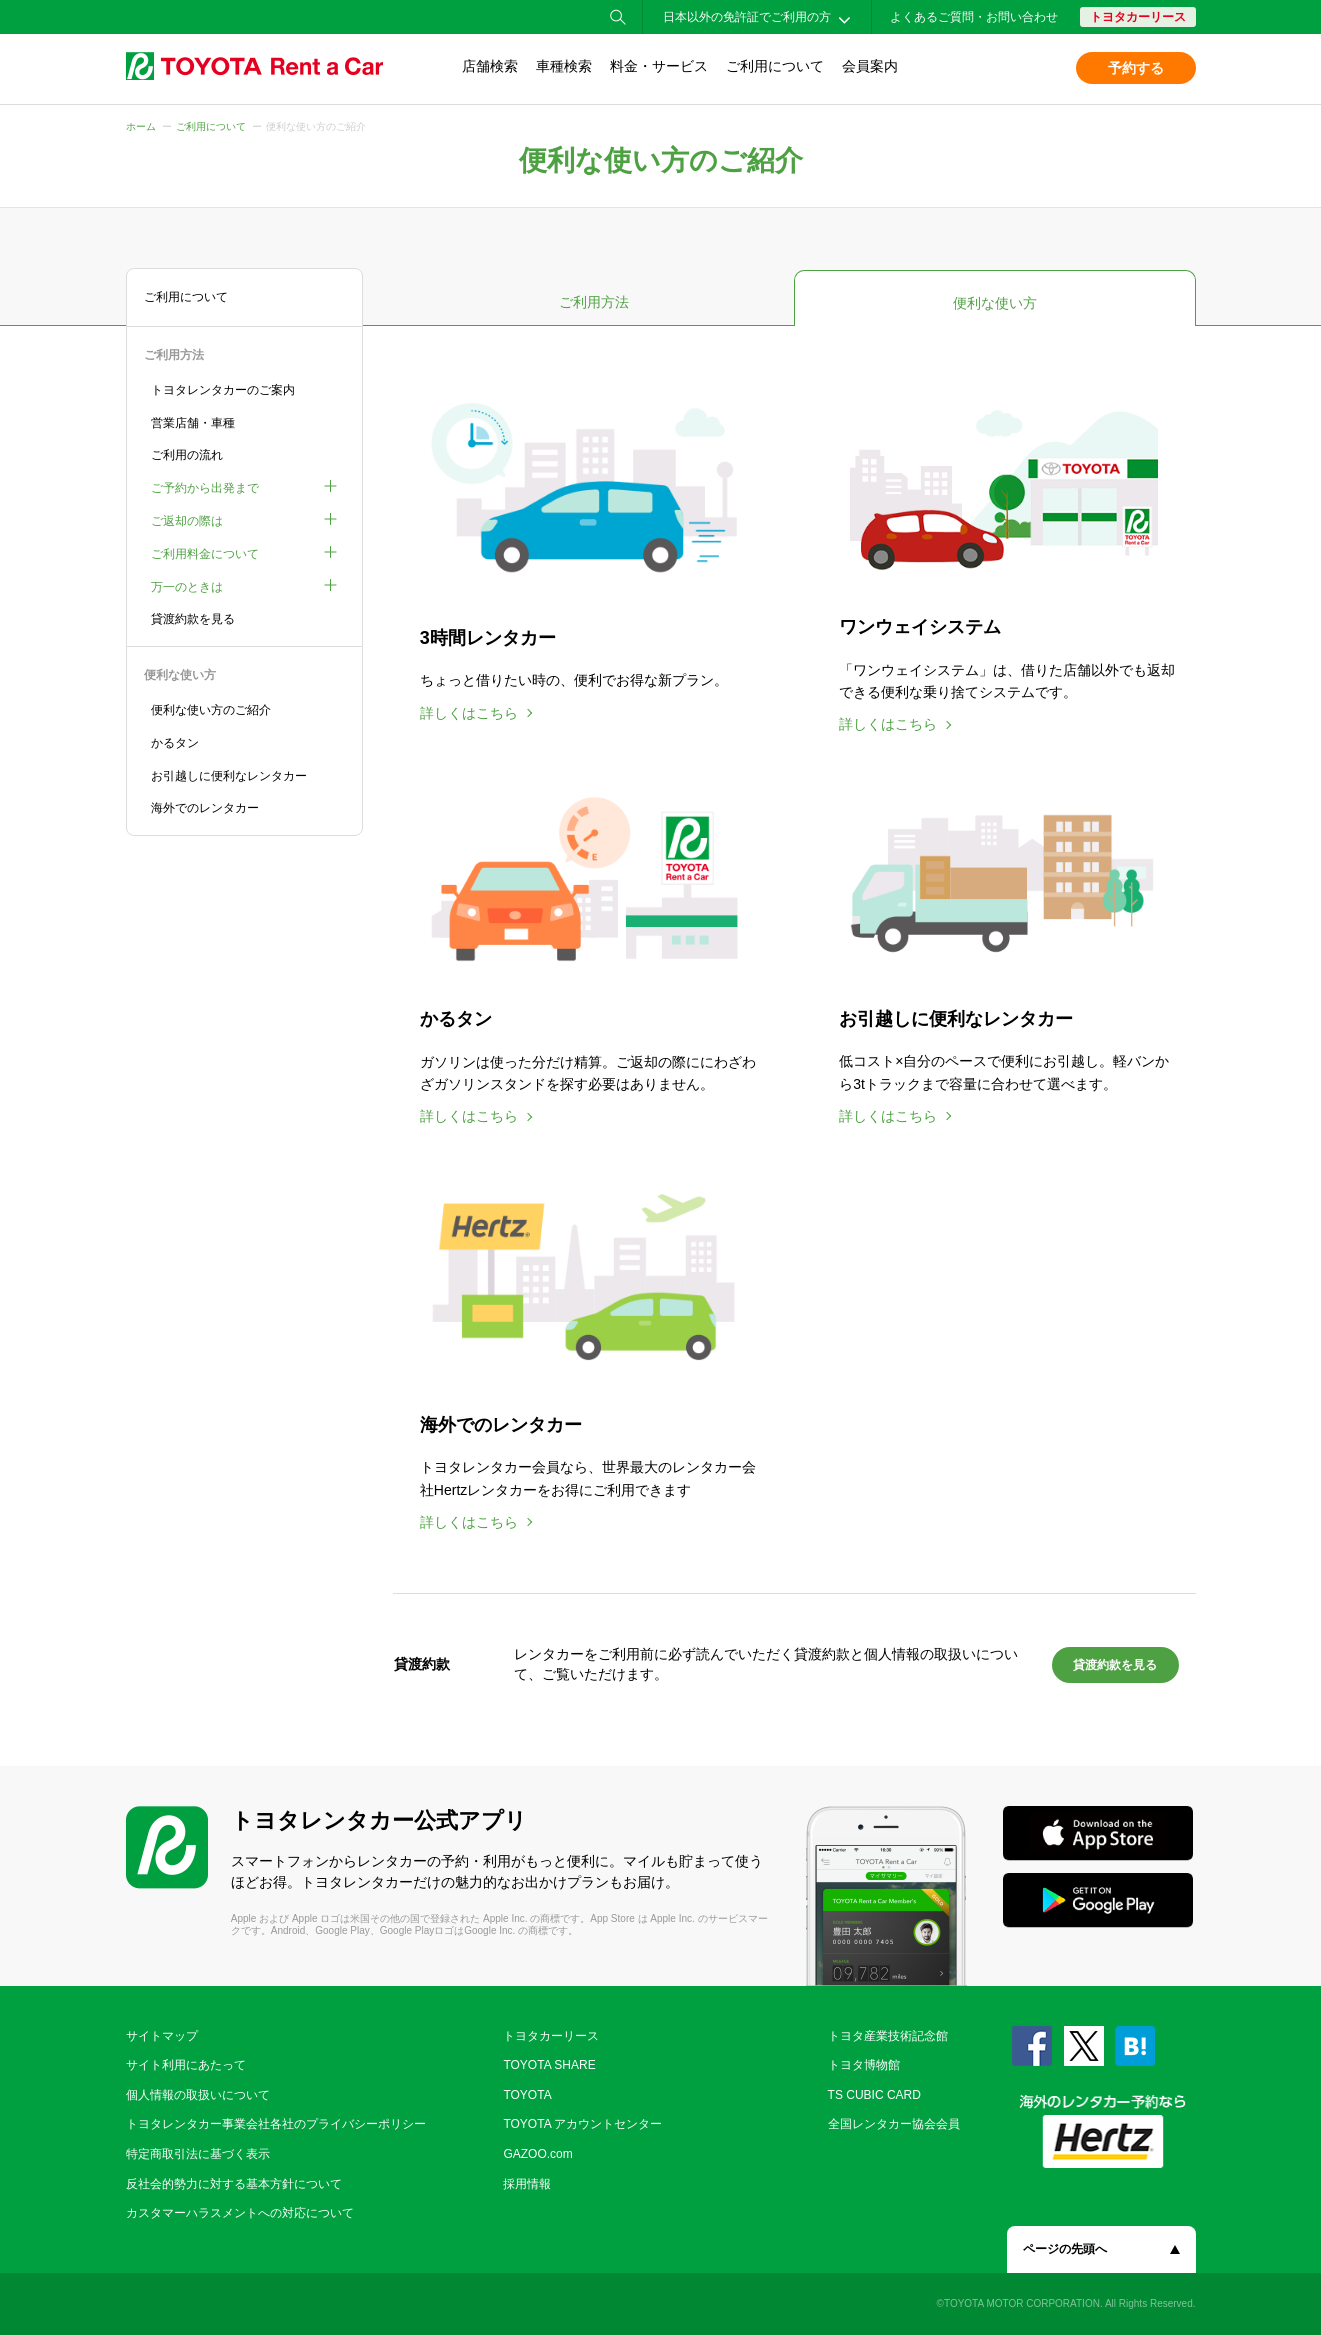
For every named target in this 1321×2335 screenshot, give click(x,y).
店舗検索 (490, 66)
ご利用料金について (205, 554)
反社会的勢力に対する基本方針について (234, 2184)
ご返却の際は (187, 521)
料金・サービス (659, 66)
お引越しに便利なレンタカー (229, 776)
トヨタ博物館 (864, 2065)
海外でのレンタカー (205, 808)
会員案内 (870, 66)
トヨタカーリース (1138, 17)
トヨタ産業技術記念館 (888, 2036)
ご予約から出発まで (205, 488)
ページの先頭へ (1065, 2249)
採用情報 (527, 2184)
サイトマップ (162, 2036)
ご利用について (775, 66)
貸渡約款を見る (193, 619)
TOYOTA (527, 2095)
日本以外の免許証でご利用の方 (747, 17)
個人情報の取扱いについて (198, 2095)
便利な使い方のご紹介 (211, 710)
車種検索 (564, 66)
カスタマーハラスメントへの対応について (240, 2213)
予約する (1136, 68)
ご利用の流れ (187, 455)
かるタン (175, 743)
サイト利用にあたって (186, 2065)
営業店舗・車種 (193, 423)
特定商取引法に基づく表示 (198, 2154)
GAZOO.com (537, 2154)
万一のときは (187, 587)
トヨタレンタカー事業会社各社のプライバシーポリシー (276, 2124)
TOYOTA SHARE (549, 2065)
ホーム (141, 126)
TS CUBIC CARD (874, 2095)
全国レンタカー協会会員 (894, 2124)
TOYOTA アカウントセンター (582, 2124)
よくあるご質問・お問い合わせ (974, 17)
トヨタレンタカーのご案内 (223, 390)
